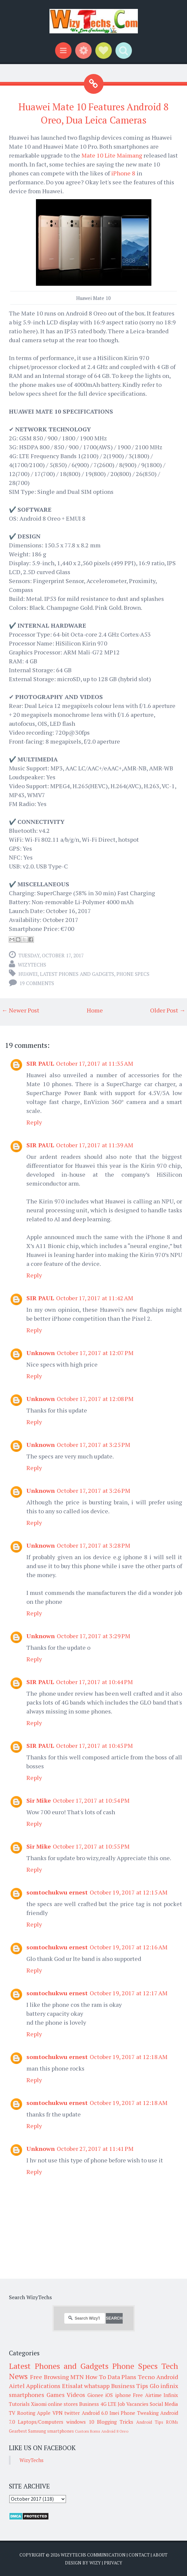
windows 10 (80, 2421)
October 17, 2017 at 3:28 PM (93, 1545)
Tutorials (19, 2404)
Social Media (164, 2404)
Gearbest (18, 2431)
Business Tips (129, 2386)
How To (95, 2377)
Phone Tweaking (140, 2413)
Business (89, 2404)
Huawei (28, 974)
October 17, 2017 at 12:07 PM (95, 1353)
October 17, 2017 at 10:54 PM (91, 1800)
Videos (76, 2395)
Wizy (95, 2563)
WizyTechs (32, 964)
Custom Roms (87, 2431)
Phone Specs (132, 974)
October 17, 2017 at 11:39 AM (94, 1145)
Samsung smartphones (51, 2431)
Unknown (40, 1353)
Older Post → (167, 1010)
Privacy (113, 2563)
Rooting (26, 2413)
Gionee (95, 2395)
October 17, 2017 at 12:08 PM (95, 1399)
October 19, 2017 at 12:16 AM (129, 1947)
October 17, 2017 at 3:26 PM (93, 1490)
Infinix (171, 2395)
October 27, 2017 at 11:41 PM (95, 2149)
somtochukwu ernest (57, 1892)
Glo (154, 2386)
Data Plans (122, 2377)
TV (12, 2413)
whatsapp (96, 2386)
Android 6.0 (95, 2413)
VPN (57, 2413)
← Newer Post (20, 1010)
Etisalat (72, 2386)
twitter (72, 2413)
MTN (77, 2377)
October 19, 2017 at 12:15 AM (129, 1892)
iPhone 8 (123, 173)
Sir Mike (38, 1800)
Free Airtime (147, 2395)
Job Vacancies (133, 2404)
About (160, 2555)
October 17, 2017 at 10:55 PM (91, 1846)
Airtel (17, 2386)
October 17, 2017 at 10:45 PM (94, 1745)
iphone (123, 2395)
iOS (109, 2395)
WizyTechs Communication (93, 2555)
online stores (63, 2404)
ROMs (172, 2422)
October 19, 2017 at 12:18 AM (129, 2057)
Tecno (146, 2377)
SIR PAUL (40, 1063)
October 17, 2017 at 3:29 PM (93, 1636)
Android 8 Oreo (114, 2431)
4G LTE (108, 2404)
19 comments (36, 983)
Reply (34, 1122)
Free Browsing (49, 2377)
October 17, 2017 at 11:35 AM (94, 1063)
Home (95, 1010)
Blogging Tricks (115, 2421)
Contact (139, 2555)
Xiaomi (39, 2404)
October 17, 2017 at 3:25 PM (93, 1445)
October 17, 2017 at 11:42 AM (94, 1298)
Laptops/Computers (40, 2421)
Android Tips (149, 2422)
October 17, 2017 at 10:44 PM (94, 1682)
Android (167, 2377)
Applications (43, 2386)
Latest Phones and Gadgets (77, 974)
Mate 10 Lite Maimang (112, 155)
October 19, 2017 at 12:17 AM (129, 1993)
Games (56, 2395)
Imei (114, 2413)
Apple (43, 2413)
